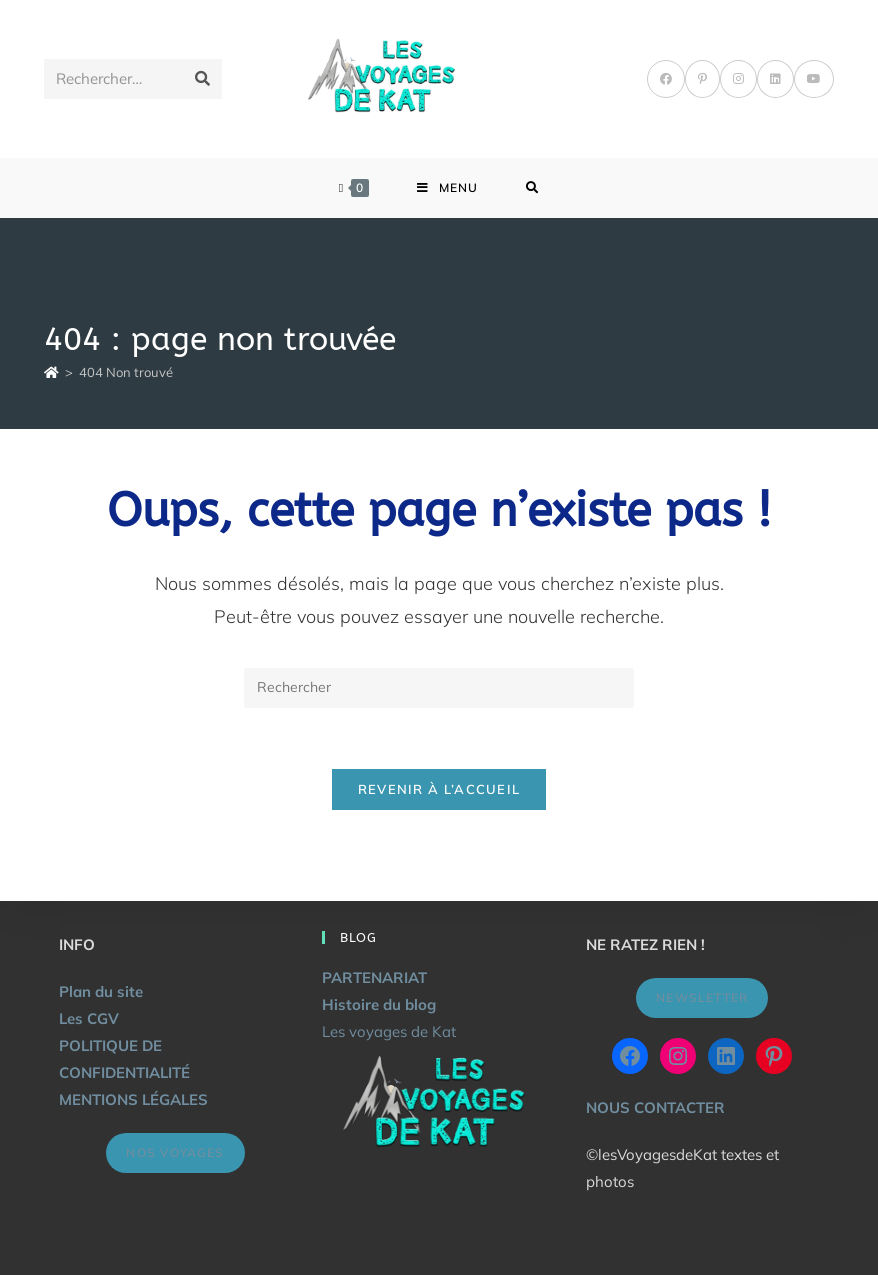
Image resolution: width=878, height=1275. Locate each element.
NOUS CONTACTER (655, 1107)
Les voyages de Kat (389, 1031)
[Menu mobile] (447, 188)
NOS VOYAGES (175, 1152)
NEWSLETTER (702, 997)
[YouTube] (814, 79)
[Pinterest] (702, 79)
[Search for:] (532, 188)
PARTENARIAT (374, 977)
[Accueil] (51, 372)
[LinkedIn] (775, 79)
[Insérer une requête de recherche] (439, 688)
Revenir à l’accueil (439, 789)
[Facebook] (666, 79)
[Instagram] (738, 79)
